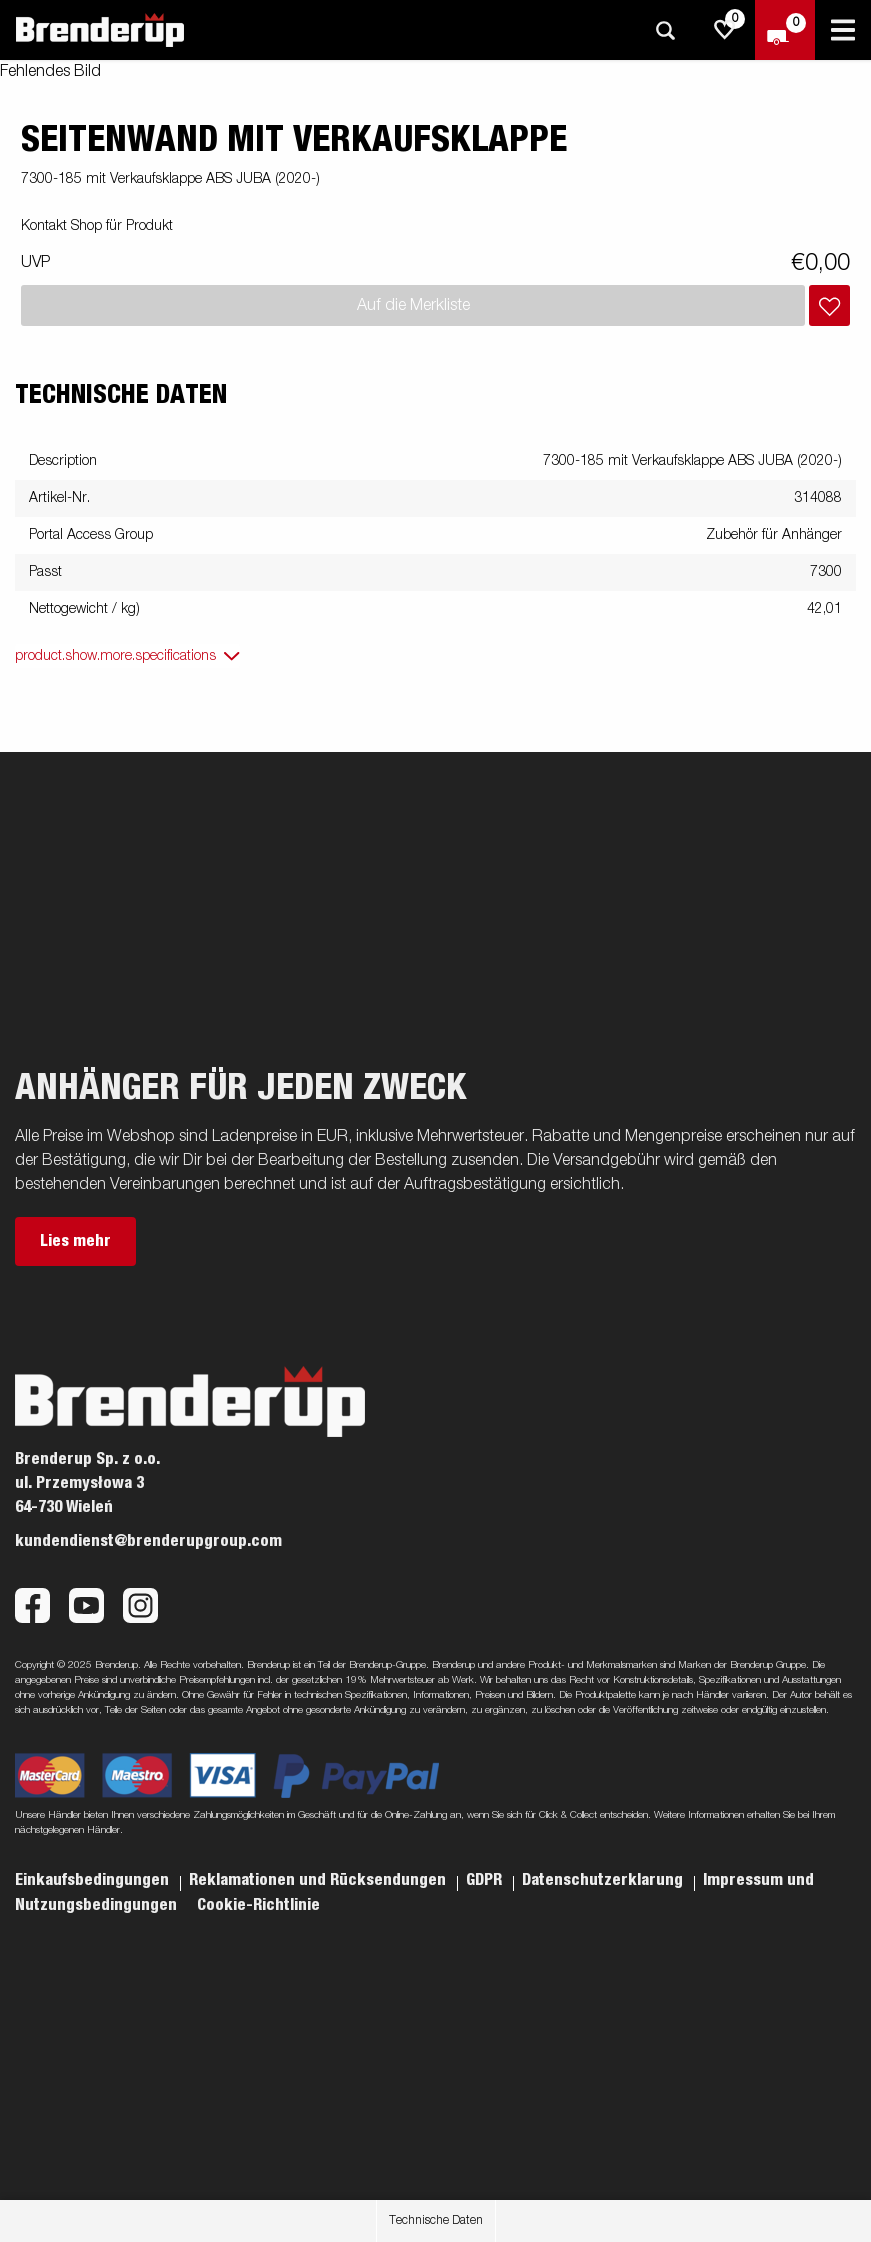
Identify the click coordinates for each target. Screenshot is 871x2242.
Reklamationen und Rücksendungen (319, 1880)
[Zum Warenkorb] (785, 30)
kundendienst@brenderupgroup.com (148, 1541)
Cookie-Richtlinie (258, 1905)
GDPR (486, 1880)
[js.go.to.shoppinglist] (725, 30)
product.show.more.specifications (115, 656)
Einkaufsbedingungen (94, 1880)
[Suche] (665, 30)
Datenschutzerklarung (604, 1880)
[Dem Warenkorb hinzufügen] (829, 305)
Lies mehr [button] (75, 1241)
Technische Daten (436, 2221)
